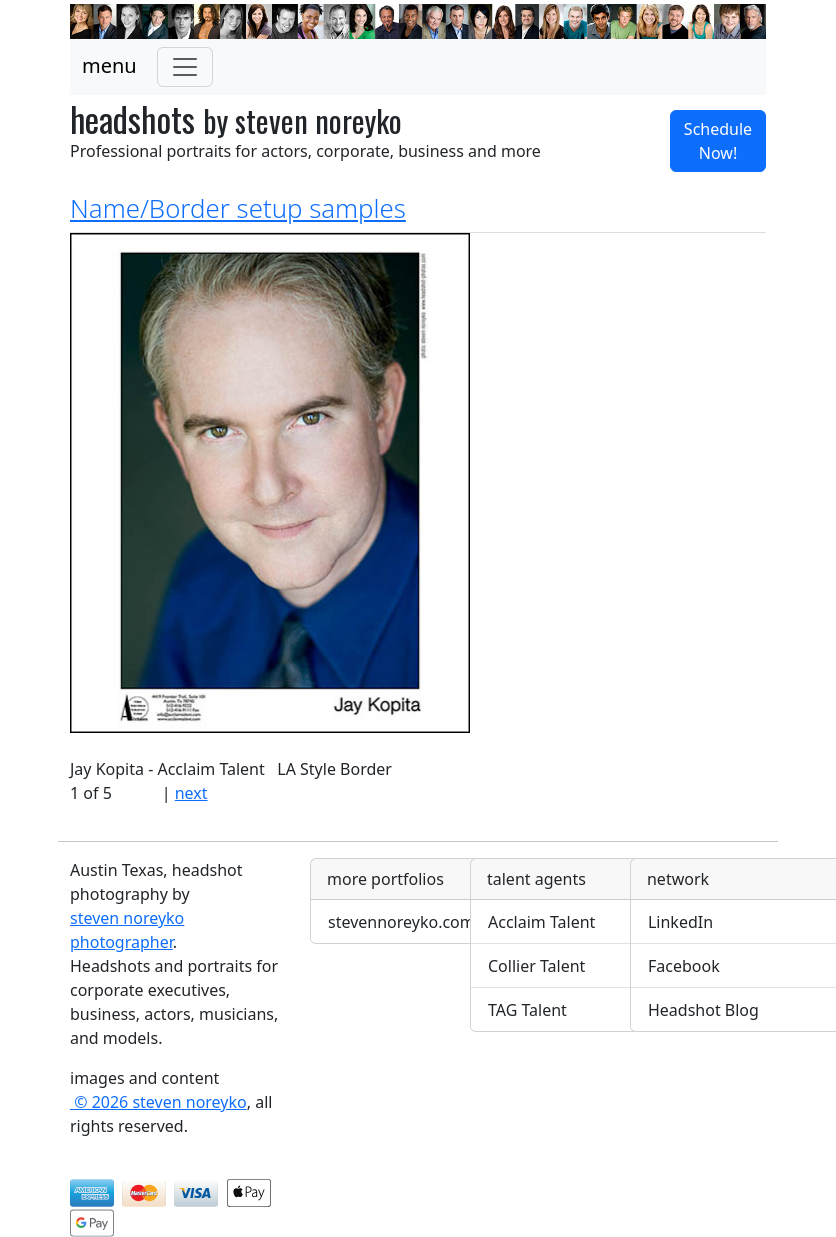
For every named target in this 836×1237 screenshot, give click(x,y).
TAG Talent (527, 1010)
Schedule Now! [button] (718, 141)
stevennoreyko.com (401, 922)
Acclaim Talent (541, 922)
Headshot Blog (703, 1010)
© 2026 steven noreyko (158, 1102)
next (191, 793)
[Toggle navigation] (185, 67)
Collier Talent (536, 966)
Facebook (684, 966)
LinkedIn (680, 922)
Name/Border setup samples (238, 208)
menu (109, 65)
